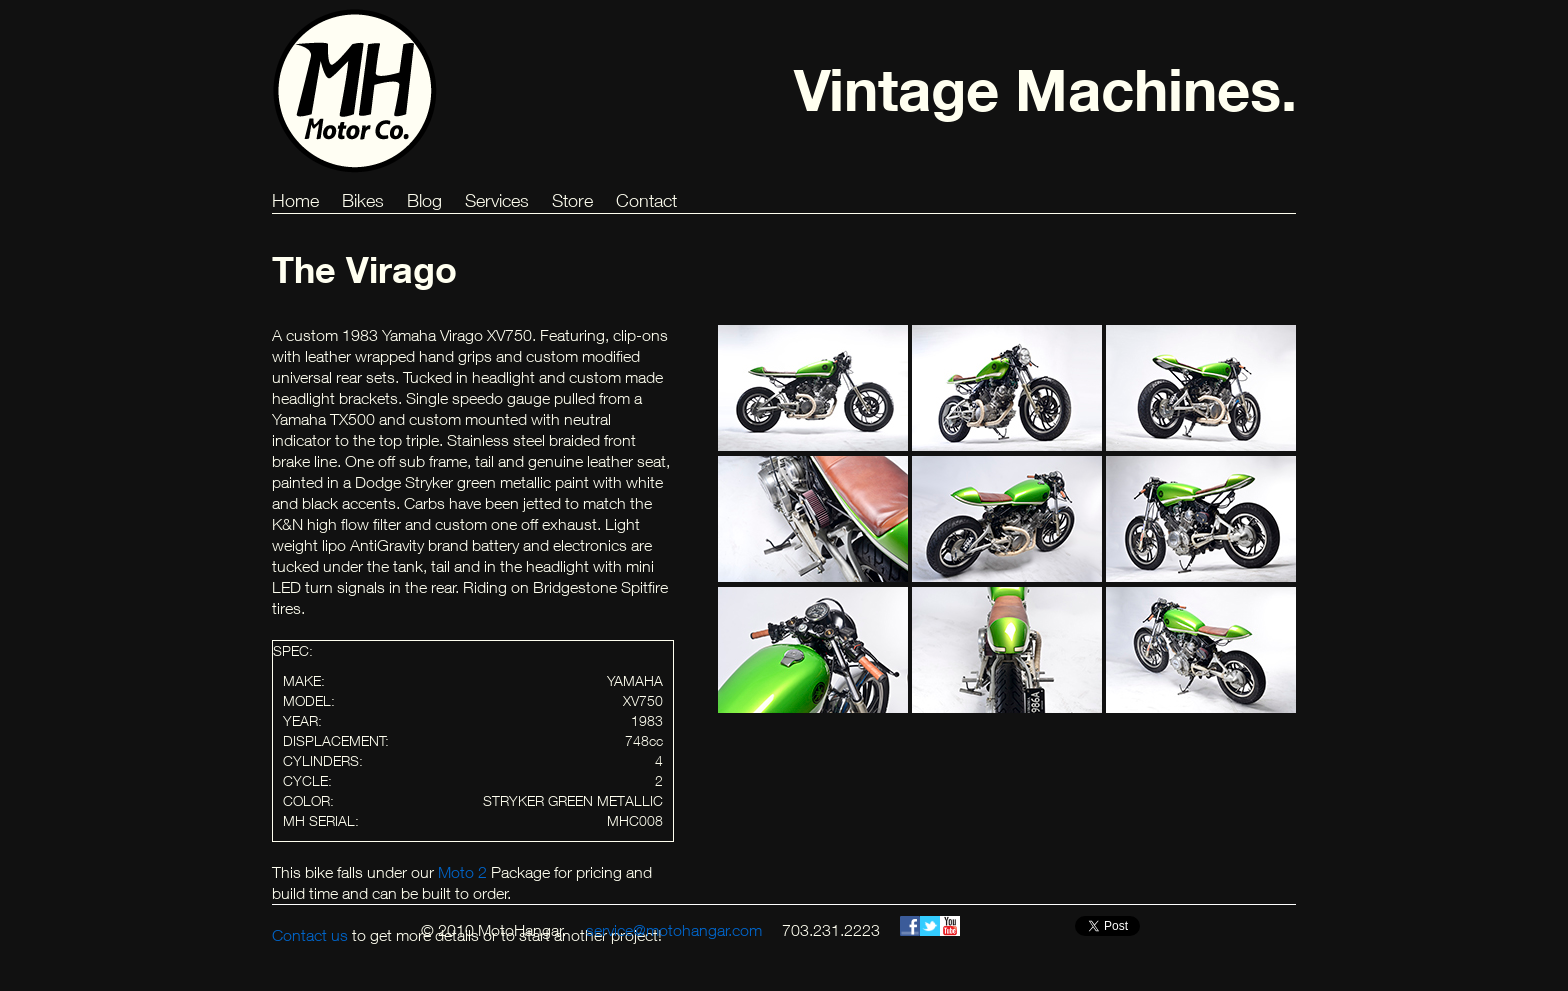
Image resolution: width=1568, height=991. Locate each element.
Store (572, 200)
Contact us (310, 935)
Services (497, 200)
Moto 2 (462, 872)
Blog (424, 200)
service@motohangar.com (674, 930)
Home (295, 200)
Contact (646, 200)
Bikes (363, 200)
